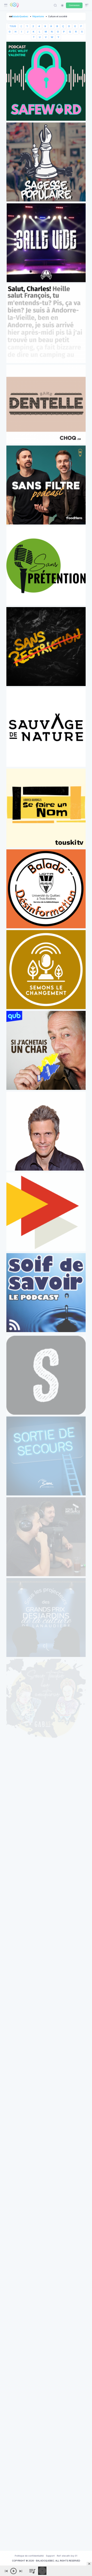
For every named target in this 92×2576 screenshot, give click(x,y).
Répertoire (38, 16)
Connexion (74, 5)
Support (50, 2555)
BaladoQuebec (20, 16)
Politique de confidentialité (29, 2555)
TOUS (12, 26)
